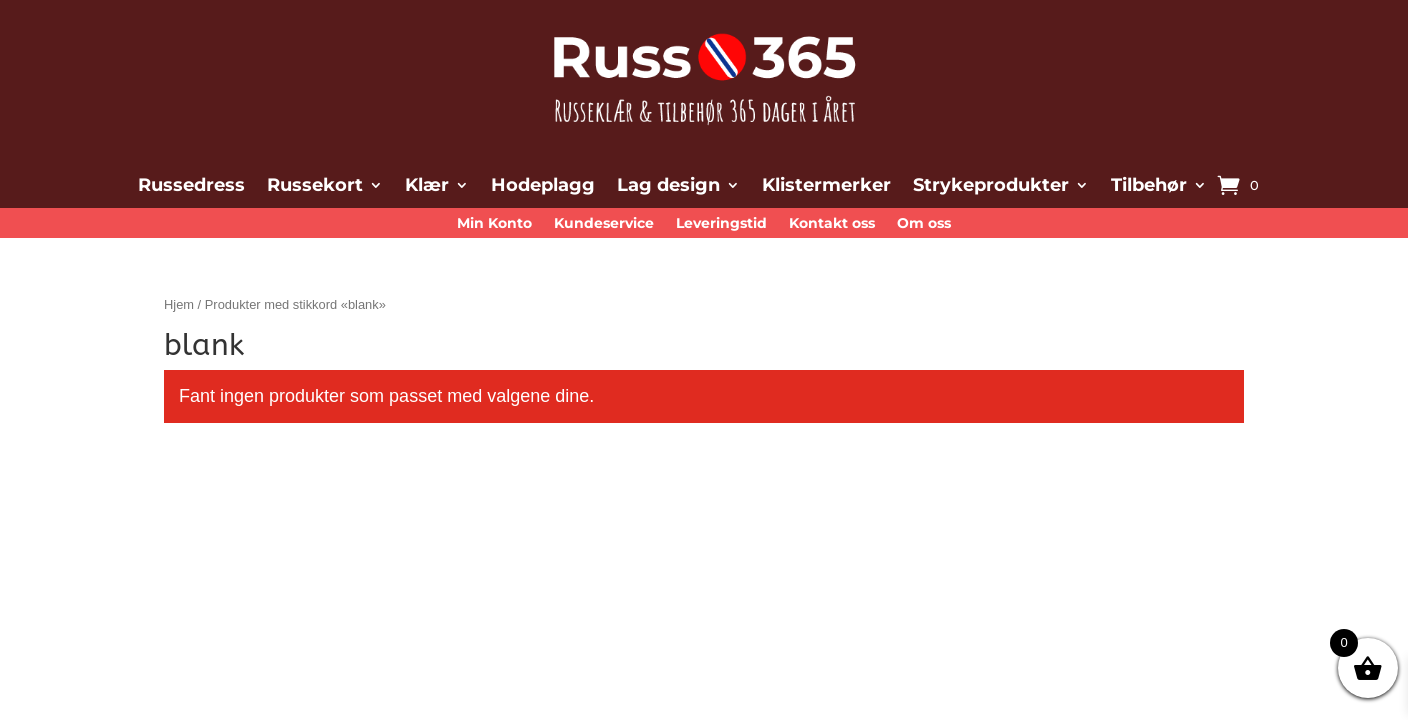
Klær (427, 187)
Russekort (315, 187)
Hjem (179, 304)
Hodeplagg (543, 187)
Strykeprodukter (991, 187)
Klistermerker (826, 187)
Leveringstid (721, 224)
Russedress (191, 187)
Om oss (924, 224)
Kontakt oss (832, 224)
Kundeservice (604, 224)
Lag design (668, 187)
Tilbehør (1149, 187)
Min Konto (494, 224)
